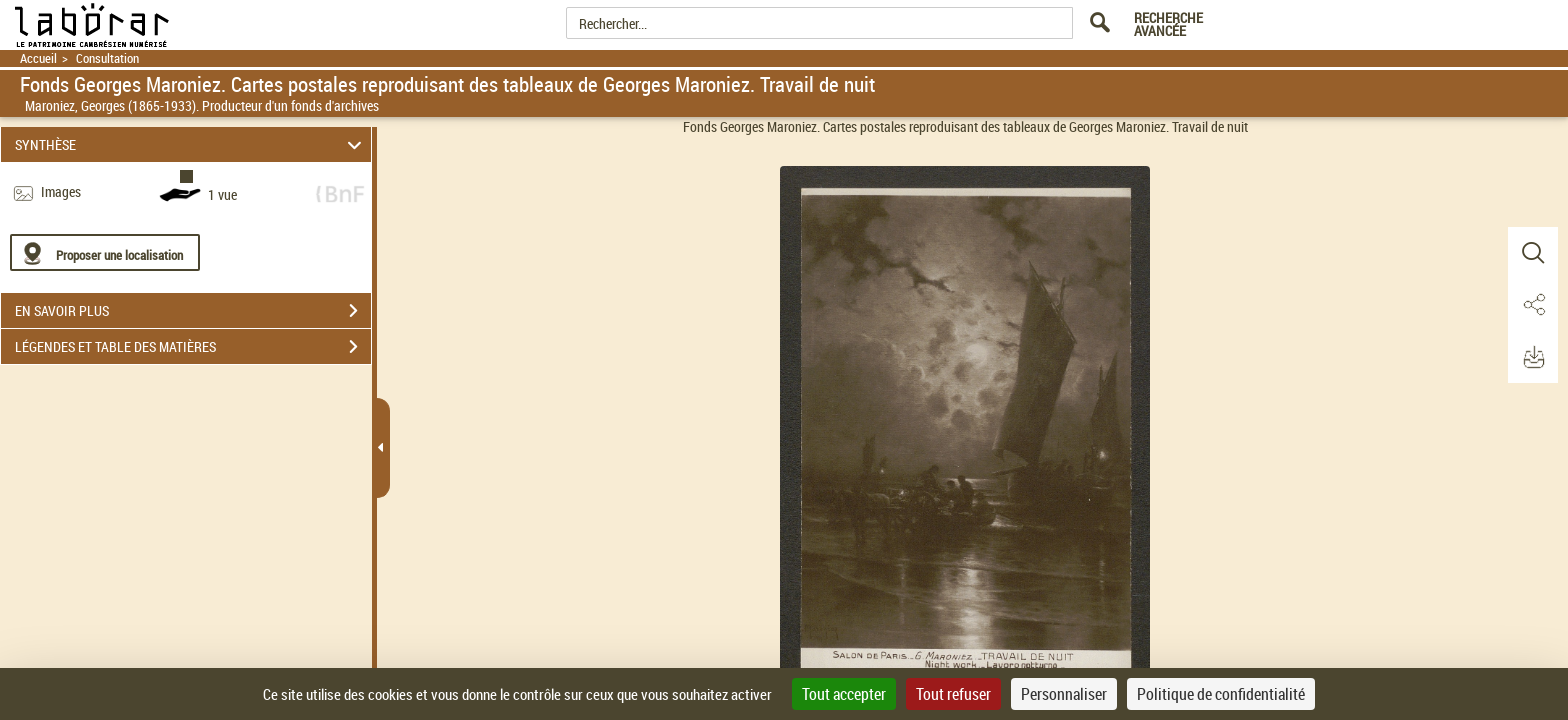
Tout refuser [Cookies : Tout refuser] (953, 694)
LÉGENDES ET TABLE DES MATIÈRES (193, 347)
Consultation (107, 58)
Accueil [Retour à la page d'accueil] (38, 58)
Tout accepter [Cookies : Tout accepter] (844, 694)
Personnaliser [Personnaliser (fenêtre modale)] (1064, 694)
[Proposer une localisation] (105, 252)
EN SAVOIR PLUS (193, 311)
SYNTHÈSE (191, 144)
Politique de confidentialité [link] (1221, 694)
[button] (1533, 253)
